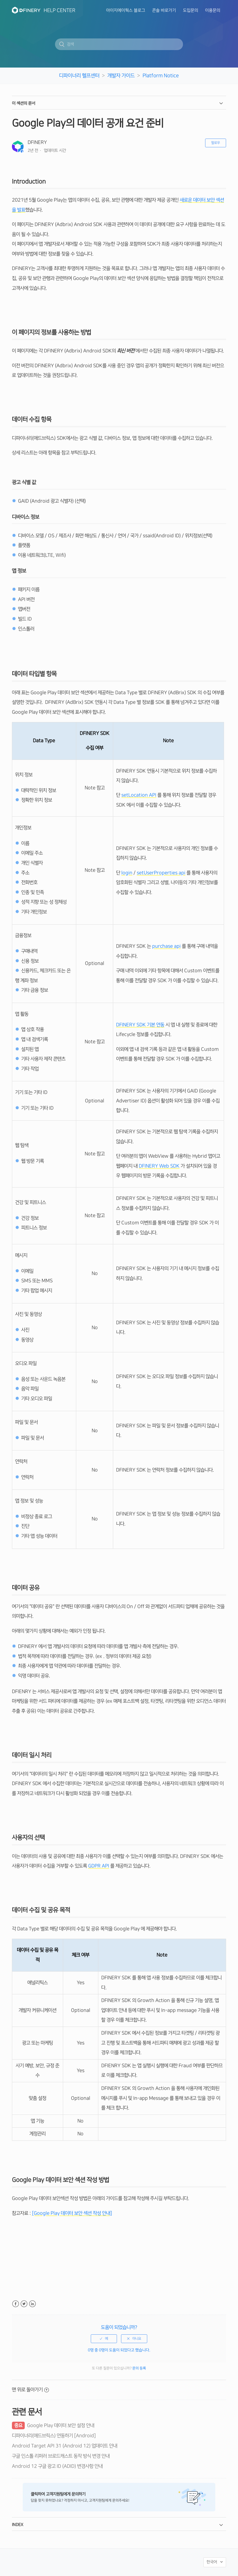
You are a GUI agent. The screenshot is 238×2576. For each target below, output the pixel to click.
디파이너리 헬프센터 (79, 75)
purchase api (166, 946)
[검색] (119, 44)
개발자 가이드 (121, 75)
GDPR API (98, 1866)
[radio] (104, 2338)
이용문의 (212, 10)
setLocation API (138, 795)
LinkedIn (32, 2304)
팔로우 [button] (215, 143)
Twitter (24, 2304)
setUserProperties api (161, 872)
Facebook (15, 2304)
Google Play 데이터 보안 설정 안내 (53, 2425)
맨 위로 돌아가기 (30, 2389)
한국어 (212, 2562)
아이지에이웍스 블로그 (125, 10)
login (126, 872)
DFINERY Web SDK (159, 1166)
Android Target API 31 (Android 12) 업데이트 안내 (64, 2445)
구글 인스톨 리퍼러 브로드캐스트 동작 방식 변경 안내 (61, 2456)
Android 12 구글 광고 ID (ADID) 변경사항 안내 (57, 2466)
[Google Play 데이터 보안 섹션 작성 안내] (71, 2213)
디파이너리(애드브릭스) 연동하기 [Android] (54, 2435)
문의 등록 (139, 2368)
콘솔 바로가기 (164, 10)
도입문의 (190, 10)
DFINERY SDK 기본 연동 (140, 1024)
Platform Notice (161, 75)
